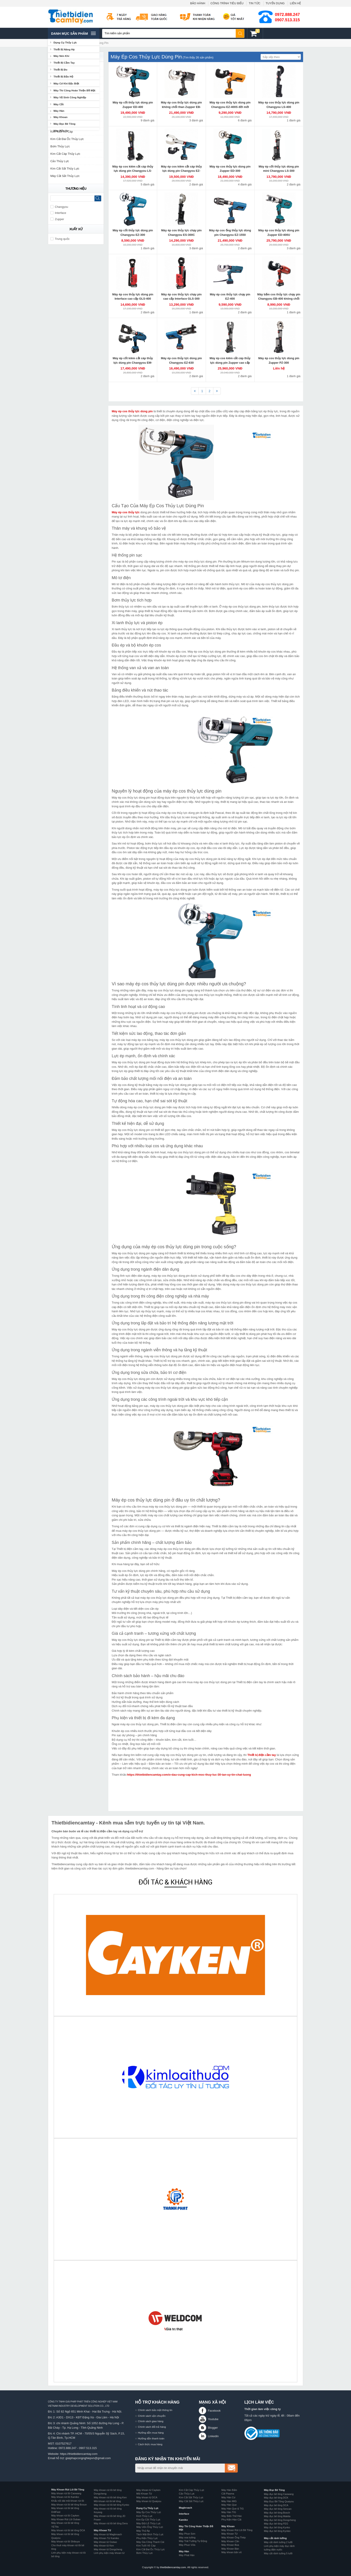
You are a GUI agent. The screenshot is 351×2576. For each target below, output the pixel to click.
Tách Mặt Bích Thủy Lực (149, 2534)
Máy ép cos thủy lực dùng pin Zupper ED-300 (230, 169)
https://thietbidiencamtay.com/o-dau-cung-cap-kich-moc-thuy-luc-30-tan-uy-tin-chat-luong (189, 1774)
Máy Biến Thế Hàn (231, 2516)
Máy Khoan (228, 2526)
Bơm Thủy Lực (60, 146)
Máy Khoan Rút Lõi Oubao (65, 2519)
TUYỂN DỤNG (275, 3)
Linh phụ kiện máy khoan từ (109, 2553)
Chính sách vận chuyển (151, 2415)
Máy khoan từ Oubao (105, 2542)
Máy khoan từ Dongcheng (108, 2549)
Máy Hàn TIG (228, 2512)
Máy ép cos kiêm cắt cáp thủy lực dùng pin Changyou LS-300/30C (132, 171)
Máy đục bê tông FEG (276, 2523)
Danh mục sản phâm (73, 33)
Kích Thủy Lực (144, 2516)
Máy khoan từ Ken (104, 2545)
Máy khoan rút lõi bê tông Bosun (69, 2504)
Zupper (57, 219)
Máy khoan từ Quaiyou (148, 2501)
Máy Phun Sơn (187, 2533)
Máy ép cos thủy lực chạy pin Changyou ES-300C (181, 232)
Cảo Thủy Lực (59, 161)
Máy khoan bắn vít (231, 2552)
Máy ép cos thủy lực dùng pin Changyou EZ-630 (181, 360)
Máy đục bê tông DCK (276, 2497)
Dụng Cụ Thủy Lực (147, 2508)
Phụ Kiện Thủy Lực (147, 2538)
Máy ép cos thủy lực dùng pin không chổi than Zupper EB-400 (181, 107)
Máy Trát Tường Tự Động (193, 2541)
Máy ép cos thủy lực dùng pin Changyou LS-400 (278, 105)
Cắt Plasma (227, 2493)
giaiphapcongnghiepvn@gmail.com (88, 2458)
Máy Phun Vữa (187, 2545)
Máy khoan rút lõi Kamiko (65, 2497)
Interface (58, 213)
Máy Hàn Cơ (228, 2497)
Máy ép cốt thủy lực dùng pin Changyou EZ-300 (133, 232)
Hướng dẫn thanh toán (151, 2438)
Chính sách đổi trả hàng (152, 2426)
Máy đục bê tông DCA (276, 2505)
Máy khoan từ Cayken (148, 2490)
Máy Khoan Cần (230, 2541)
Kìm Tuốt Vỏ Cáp (146, 2545)
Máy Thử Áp (143, 2530)
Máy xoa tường (187, 2537)
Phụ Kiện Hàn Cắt (231, 2519)
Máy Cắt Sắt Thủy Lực (64, 176)
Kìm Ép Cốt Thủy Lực (148, 2519)
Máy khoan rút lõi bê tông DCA (68, 2530)
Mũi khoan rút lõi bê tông (107, 2501)
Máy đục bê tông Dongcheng (280, 2520)
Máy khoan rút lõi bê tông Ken (110, 2497)
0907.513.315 (287, 20)
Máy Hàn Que (229, 2504)
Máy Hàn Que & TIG (232, 2508)
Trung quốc (60, 239)
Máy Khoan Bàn (230, 2548)
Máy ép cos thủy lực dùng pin (132, 411)
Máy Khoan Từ (102, 2530)
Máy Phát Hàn (187, 2555)
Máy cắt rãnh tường (275, 2538)
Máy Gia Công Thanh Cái (150, 2542)
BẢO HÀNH (197, 3)
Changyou (59, 206)
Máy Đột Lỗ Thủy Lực (148, 2523)
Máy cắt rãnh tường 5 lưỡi (278, 2553)
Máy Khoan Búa (230, 2545)
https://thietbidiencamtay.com (78, 2454)
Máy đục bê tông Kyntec (277, 2531)
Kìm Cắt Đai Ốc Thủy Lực (67, 139)
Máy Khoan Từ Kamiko (106, 2538)
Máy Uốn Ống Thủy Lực (149, 2527)
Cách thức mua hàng (150, 2444)
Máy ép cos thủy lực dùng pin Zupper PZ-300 (278, 360)
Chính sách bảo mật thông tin (155, 2409)
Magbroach (185, 2507)
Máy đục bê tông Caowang (278, 2494)
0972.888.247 (287, 14)
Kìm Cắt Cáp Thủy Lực (65, 153)
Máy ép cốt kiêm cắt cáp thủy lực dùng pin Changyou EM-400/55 (133, 363)
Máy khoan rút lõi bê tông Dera (111, 2523)
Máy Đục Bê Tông (274, 2490)
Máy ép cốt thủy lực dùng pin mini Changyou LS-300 (279, 169)
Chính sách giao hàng (150, 2421)
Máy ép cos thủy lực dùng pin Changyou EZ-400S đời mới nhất (230, 107)
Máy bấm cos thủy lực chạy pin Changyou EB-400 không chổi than (278, 299)
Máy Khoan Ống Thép (233, 2537)
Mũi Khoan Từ (144, 2493)
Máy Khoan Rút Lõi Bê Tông (67, 2489)
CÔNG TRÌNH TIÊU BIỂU (226, 3)
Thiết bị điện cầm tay (261, 1755)
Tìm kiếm (240, 33)
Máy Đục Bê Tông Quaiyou (279, 2501)
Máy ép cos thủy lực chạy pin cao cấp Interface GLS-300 (181, 297)
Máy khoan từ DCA (146, 2497)
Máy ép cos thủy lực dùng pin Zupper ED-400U (278, 232)
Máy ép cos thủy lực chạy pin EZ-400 (230, 297)
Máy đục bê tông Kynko (277, 2527)
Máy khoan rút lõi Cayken (65, 2515)
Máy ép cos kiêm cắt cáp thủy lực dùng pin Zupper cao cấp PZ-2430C (230, 363)
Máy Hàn (184, 2551)
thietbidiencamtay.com (173, 2567)
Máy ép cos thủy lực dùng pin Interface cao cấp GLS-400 (132, 297)
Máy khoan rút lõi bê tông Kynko (111, 2504)
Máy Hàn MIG (229, 2501)
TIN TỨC (254, 3)
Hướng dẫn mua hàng (151, 2432)
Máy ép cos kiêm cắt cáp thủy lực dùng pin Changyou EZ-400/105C (181, 171)
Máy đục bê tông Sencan (277, 2508)
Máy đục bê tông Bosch (277, 2512)
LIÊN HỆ (295, 3)
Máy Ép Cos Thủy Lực (148, 2512)
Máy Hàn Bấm (229, 2490)
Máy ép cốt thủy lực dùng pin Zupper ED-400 (133, 105)
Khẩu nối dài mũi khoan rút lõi (67, 2500)
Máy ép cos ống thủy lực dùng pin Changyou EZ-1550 (230, 232)
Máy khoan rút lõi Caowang (66, 2493)
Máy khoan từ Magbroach (108, 2534)
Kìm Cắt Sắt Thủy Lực (64, 168)
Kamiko (183, 2519)
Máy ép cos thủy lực (126, 512)
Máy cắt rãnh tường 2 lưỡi (278, 2542)
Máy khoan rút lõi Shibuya (65, 2541)
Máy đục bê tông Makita (277, 2516)
